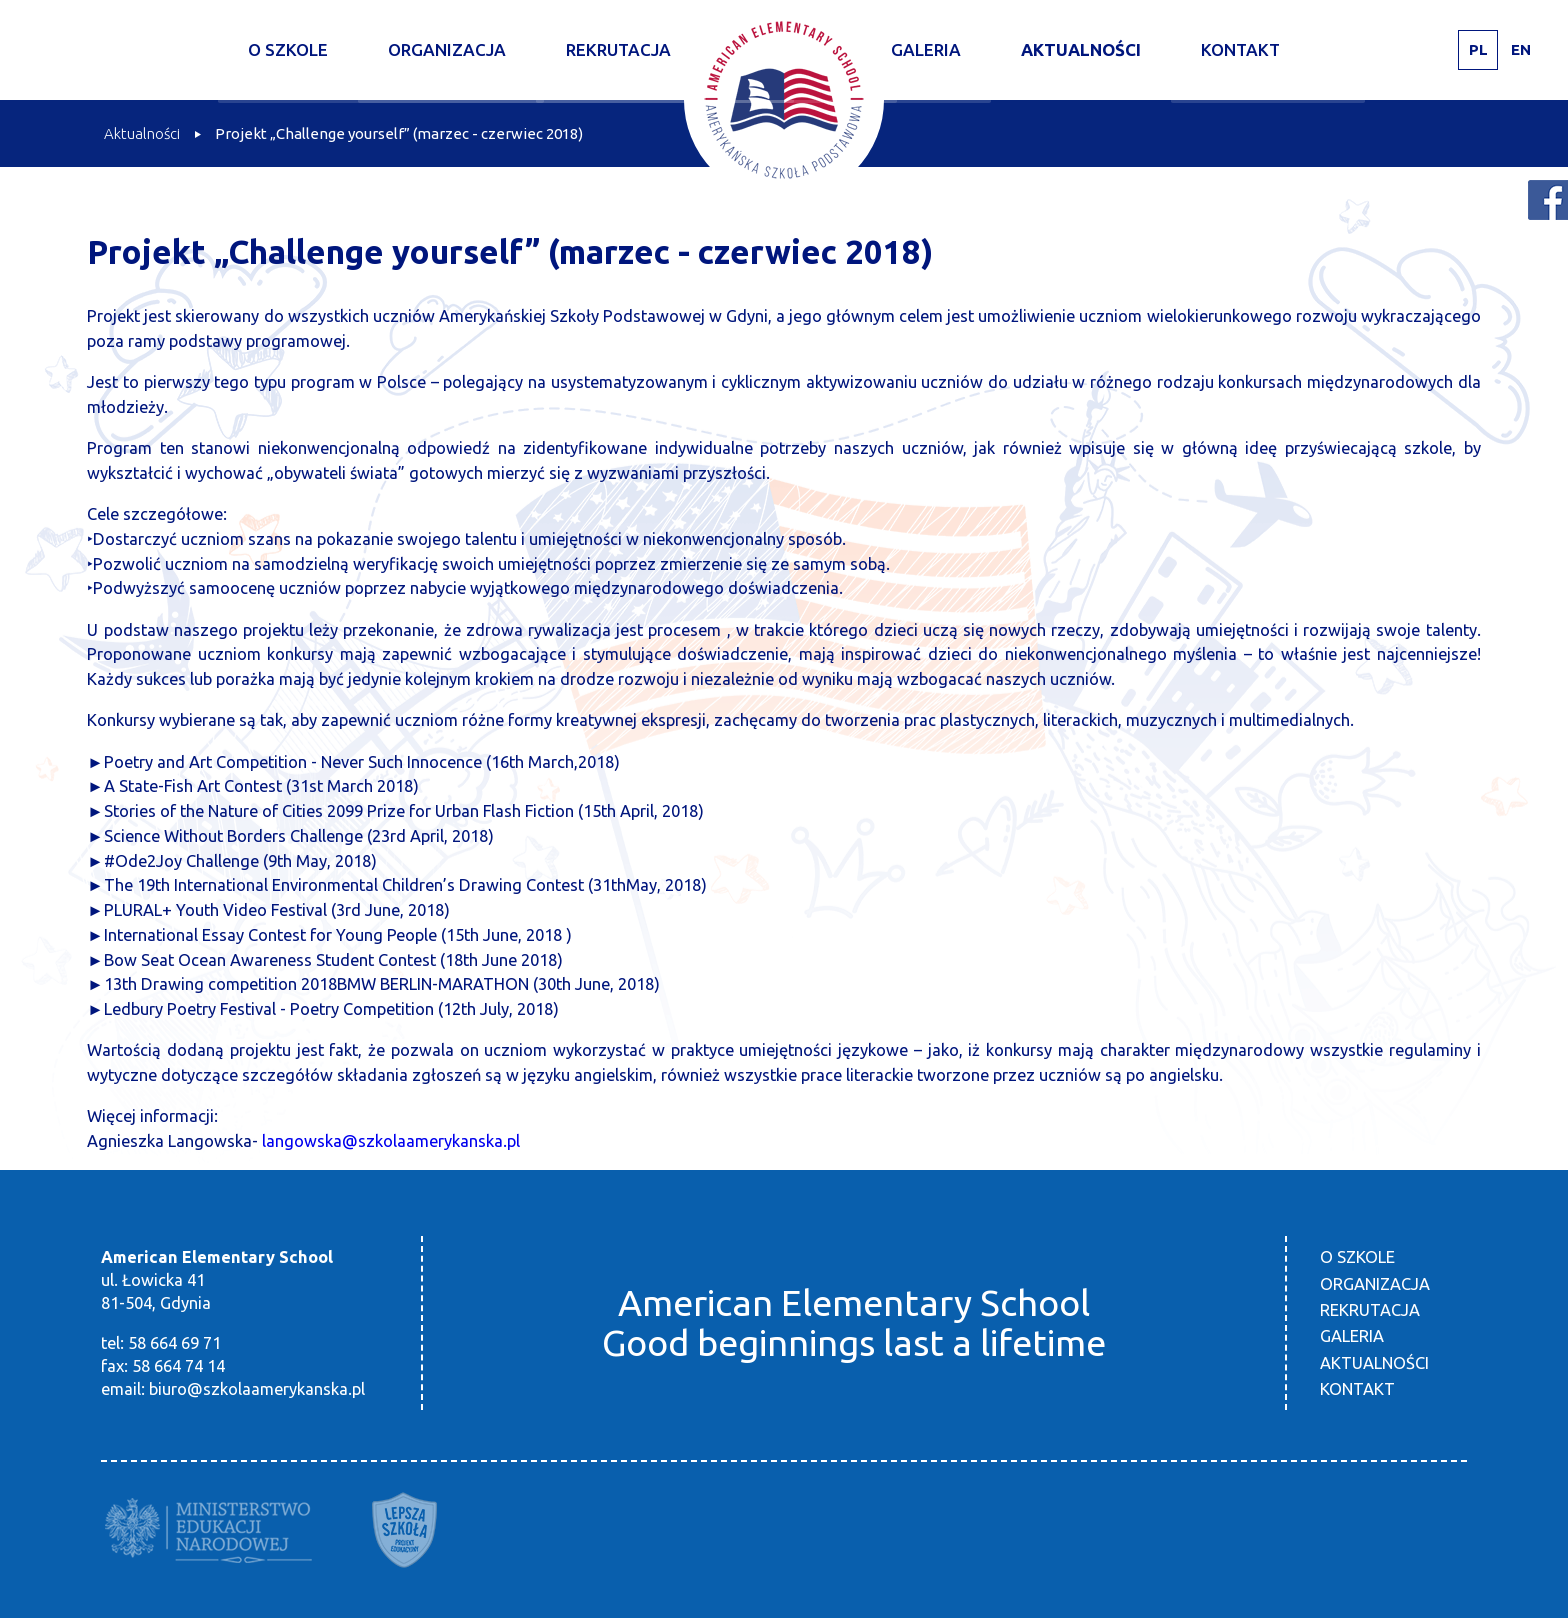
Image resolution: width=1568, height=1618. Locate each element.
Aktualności (1081, 49)
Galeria (926, 49)
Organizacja (447, 49)
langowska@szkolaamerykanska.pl (391, 1141)
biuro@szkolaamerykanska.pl (257, 1389)
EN (1521, 49)
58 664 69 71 (174, 1343)
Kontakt (1240, 49)
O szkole (288, 49)
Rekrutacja (618, 49)
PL (1478, 49)
